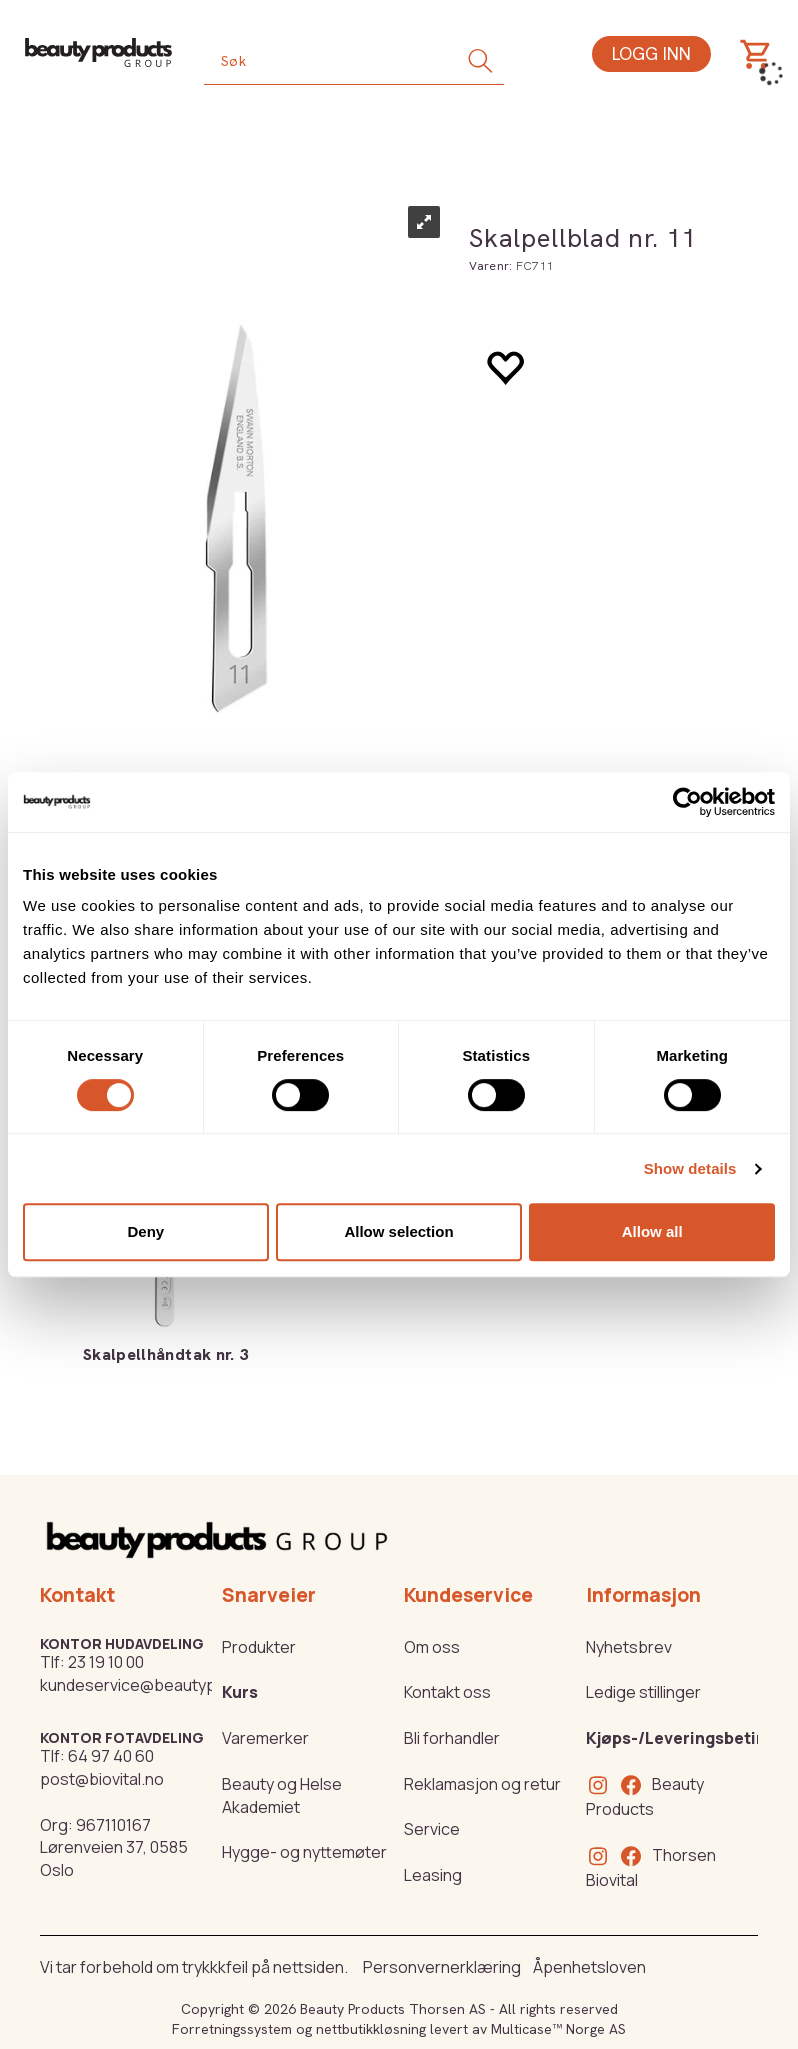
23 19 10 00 (106, 1662)
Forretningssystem (232, 2029)
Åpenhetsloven (589, 1967)
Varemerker (265, 1738)
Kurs (240, 1692)
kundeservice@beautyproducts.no (168, 1685)
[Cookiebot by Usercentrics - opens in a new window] (687, 802)
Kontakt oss (447, 1692)
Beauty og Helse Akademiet (282, 1795)
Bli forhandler (452, 1738)
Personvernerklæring (442, 1967)
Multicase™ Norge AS (558, 2029)
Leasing (433, 1875)
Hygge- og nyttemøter (304, 1852)
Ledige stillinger (643, 1692)
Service (432, 1829)
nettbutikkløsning (371, 2029)
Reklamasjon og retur (482, 1784)
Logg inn (651, 53)
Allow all (652, 1231)
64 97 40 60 (111, 1756)
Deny (145, 1231)
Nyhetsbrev (629, 1647)
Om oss (432, 1647)
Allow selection (398, 1231)
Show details (690, 1168)
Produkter (259, 1647)
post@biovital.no (102, 1779)
